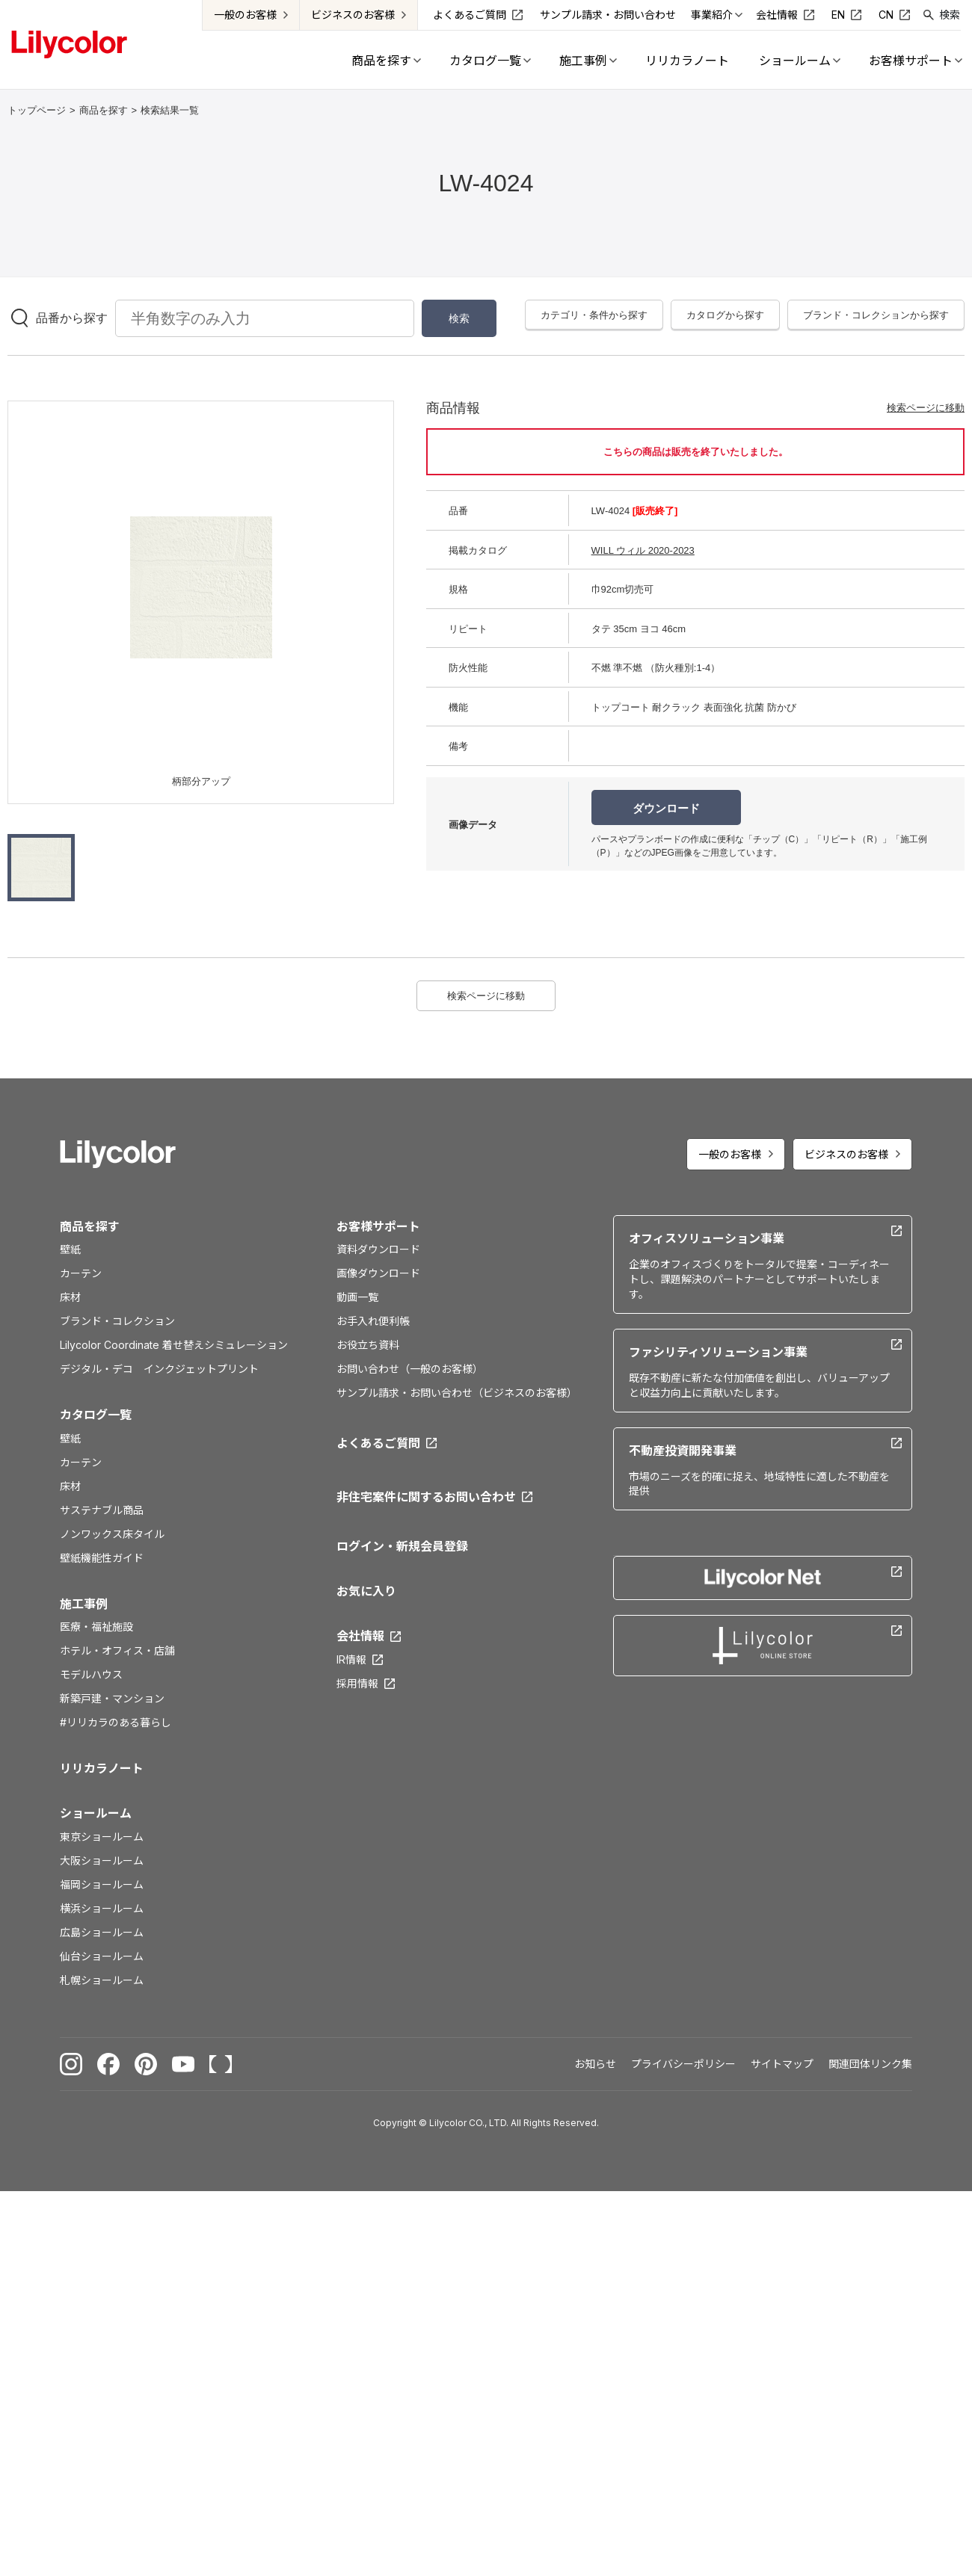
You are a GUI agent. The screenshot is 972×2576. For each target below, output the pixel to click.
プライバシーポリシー (683, 2063)
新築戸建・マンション (112, 1698)
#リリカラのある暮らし (115, 1722)
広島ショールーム (102, 1932)
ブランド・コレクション (117, 1321)
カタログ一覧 (96, 1414)
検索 (949, 14)
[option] (201, 587)
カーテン (81, 1273)
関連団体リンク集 (870, 2063)
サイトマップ (782, 2063)
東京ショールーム (102, 1836)
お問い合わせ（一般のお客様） (409, 1368)
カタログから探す (725, 315)
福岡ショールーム (102, 1884)
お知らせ (595, 2063)
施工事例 (84, 1603)
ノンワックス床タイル (112, 1534)
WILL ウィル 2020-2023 (643, 550)
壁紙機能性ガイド (102, 1557)
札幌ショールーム (102, 1980)
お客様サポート (378, 1226)
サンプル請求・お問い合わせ (608, 14)
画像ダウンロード (378, 1273)
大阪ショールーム (102, 1860)
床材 (70, 1297)
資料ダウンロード (378, 1249)
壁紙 (70, 1249)
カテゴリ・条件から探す (594, 315)
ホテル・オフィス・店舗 (117, 1650)
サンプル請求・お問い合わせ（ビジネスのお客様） (456, 1392)
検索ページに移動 (926, 407)
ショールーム (96, 1813)
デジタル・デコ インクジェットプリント (159, 1368)
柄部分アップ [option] (201, 781)
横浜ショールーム (102, 1908)
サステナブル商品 (102, 1510)
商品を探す (103, 110)
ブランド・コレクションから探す (876, 315)
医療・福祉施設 (96, 1626)
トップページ (36, 110)
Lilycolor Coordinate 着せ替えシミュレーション (174, 1344)
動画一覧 (357, 1297)
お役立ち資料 (367, 1344)
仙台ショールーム (102, 1956)
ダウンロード (666, 808)
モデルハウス (91, 1674)
